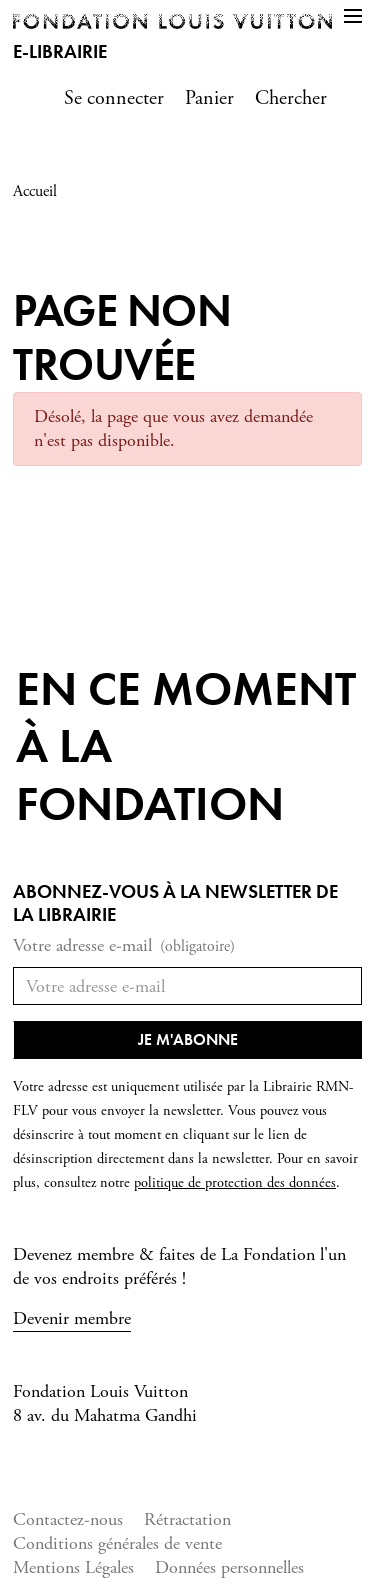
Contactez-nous (68, 1519)
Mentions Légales (73, 1567)
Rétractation (187, 1519)
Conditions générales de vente (117, 1543)
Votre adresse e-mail (124, 946)
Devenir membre (72, 1318)
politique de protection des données (235, 1183)
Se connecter (114, 98)
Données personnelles (229, 1567)
